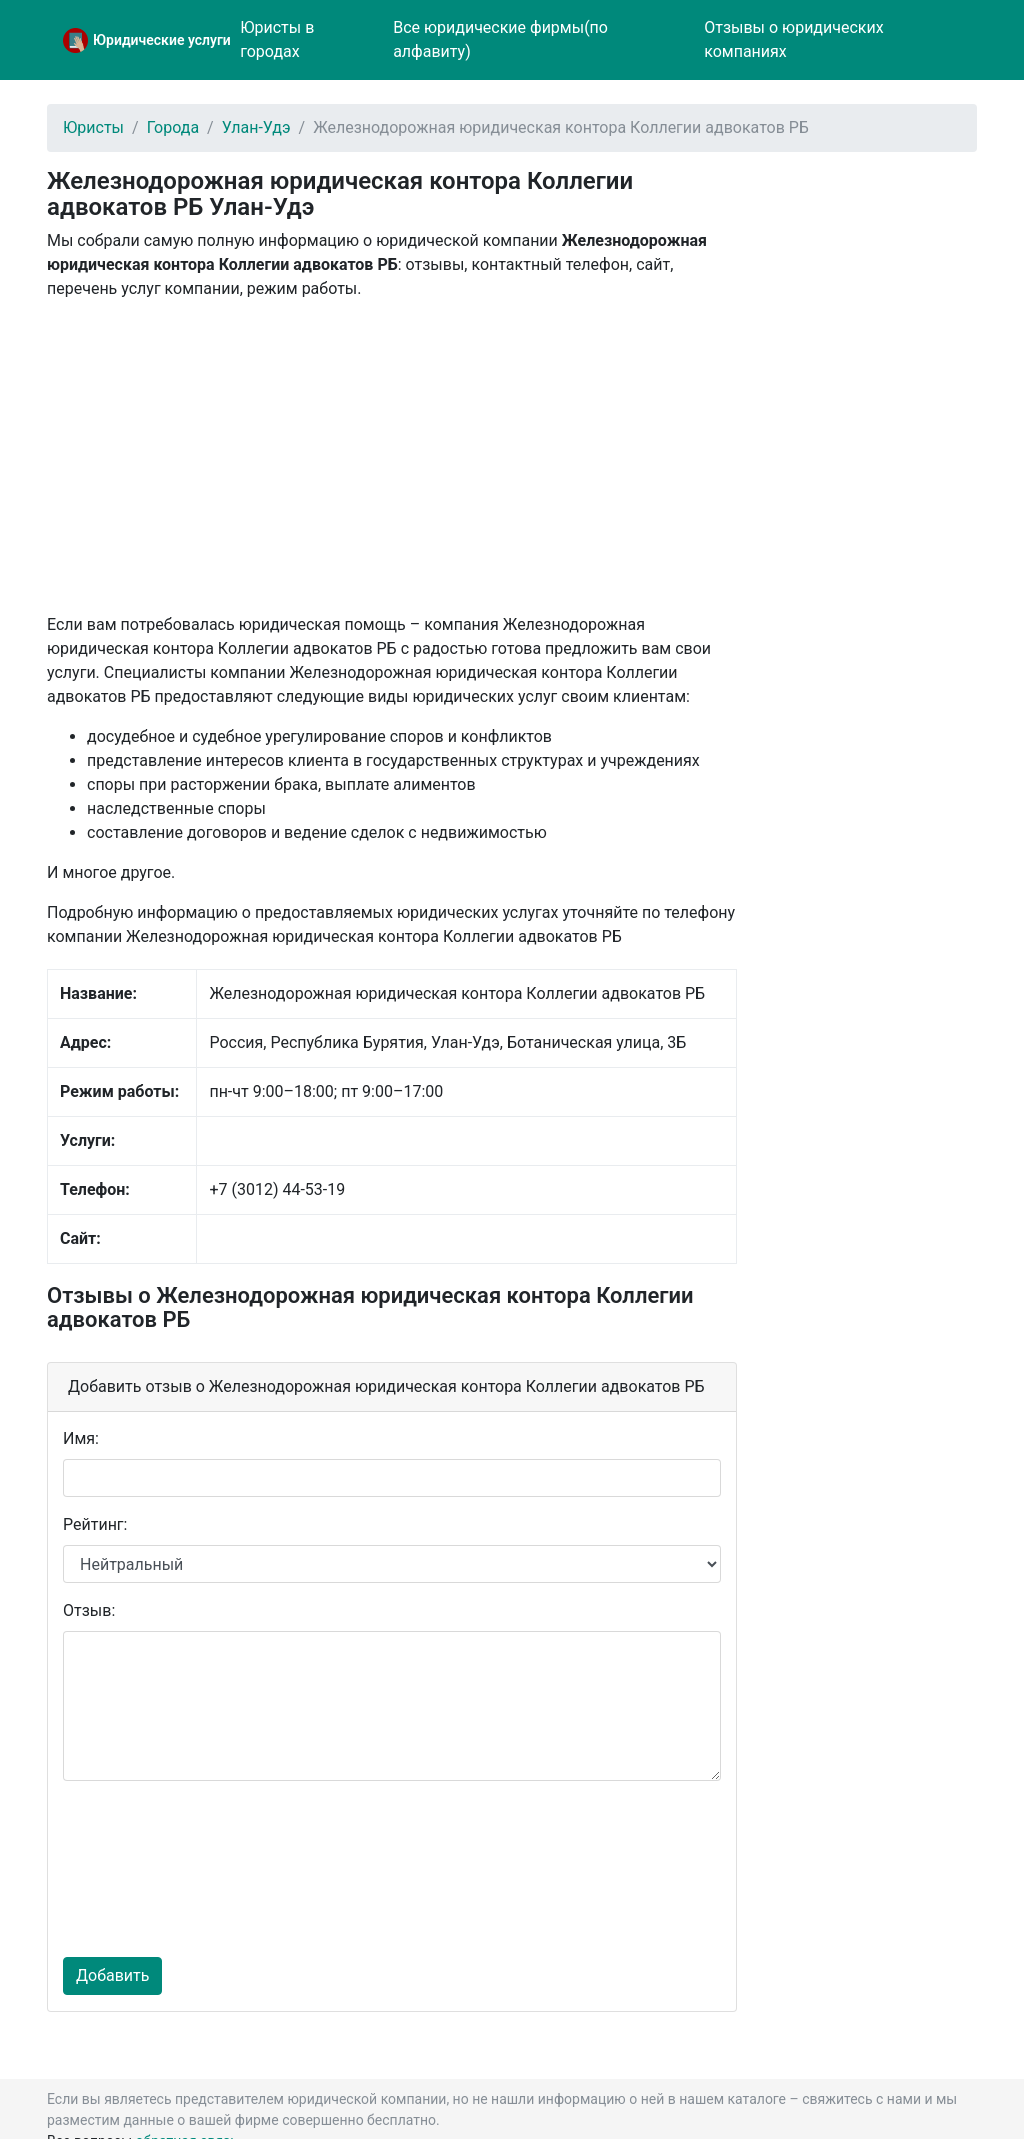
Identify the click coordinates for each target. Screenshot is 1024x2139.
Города (173, 127)
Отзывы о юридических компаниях (793, 39)
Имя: (81, 1438)
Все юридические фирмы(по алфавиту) (500, 39)
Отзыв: (89, 1610)
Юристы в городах (277, 39)
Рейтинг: (95, 1524)
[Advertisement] (392, 457)
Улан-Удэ (256, 127)
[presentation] (145, 1869)
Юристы (93, 127)
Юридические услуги (162, 40)
